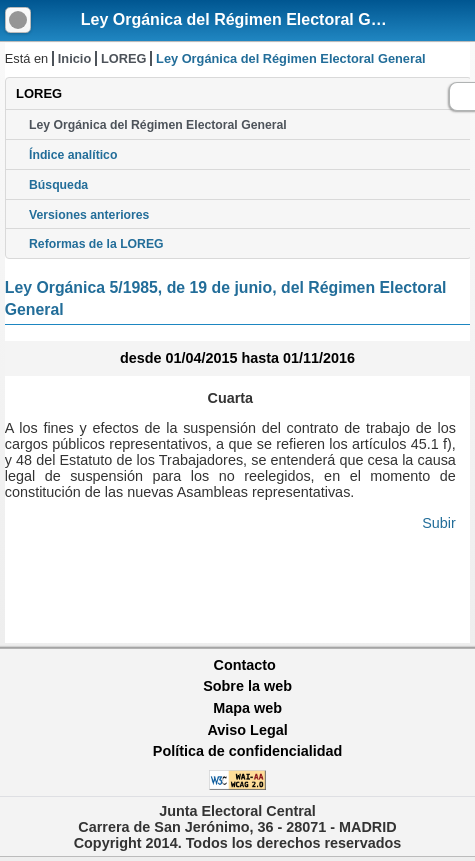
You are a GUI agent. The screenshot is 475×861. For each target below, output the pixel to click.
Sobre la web (247, 686)
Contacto (245, 665)
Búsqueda (58, 185)
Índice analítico (73, 155)
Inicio (74, 58)
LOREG (124, 58)
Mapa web (247, 708)
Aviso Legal (247, 730)
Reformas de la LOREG (96, 244)
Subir (439, 523)
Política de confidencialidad (248, 751)
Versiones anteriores (89, 215)
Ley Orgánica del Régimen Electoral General (249, 19)
